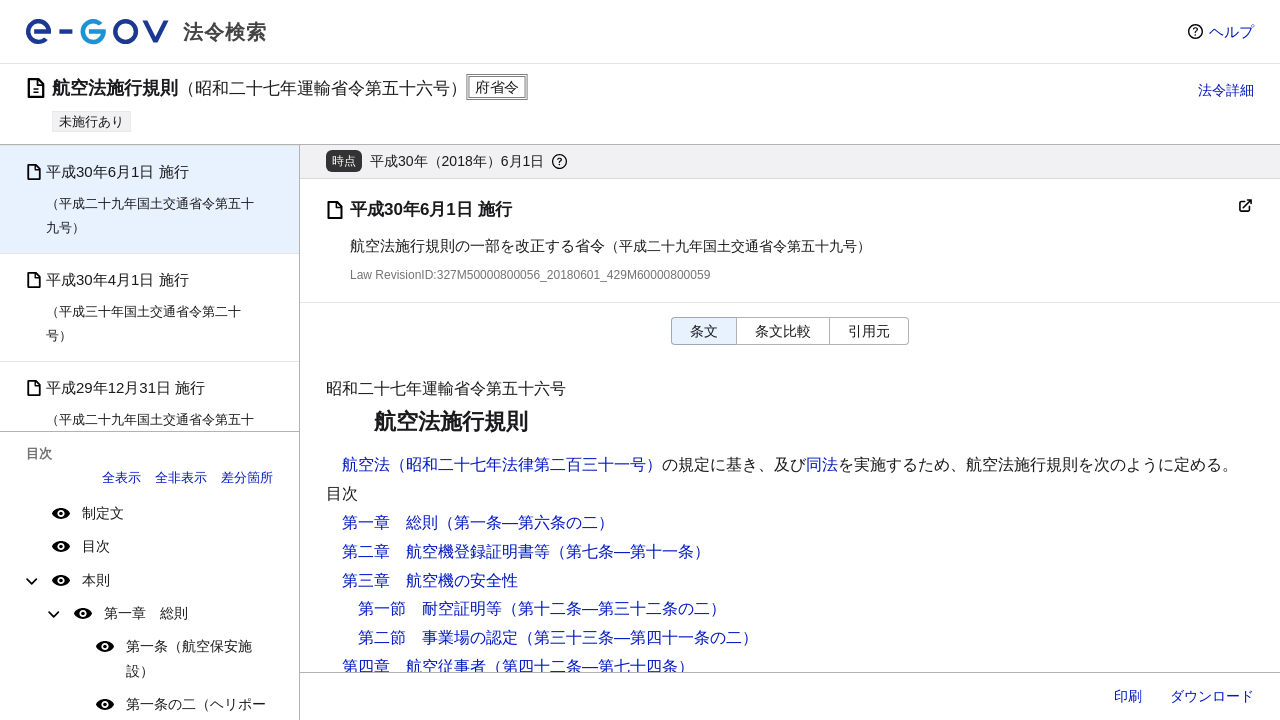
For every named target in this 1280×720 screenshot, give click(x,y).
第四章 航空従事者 (414, 666)
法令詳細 (1226, 90)
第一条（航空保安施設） (189, 658)
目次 (96, 546)
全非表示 (181, 477)
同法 (822, 464)
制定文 (103, 513)
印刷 (1128, 696)
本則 (96, 580)
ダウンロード (1212, 696)
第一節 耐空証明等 (430, 608)
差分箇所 (247, 477)
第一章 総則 (146, 613)
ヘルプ (1231, 31)
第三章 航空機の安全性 (430, 580)
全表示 (121, 477)
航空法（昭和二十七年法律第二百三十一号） (502, 464)
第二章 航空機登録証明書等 (446, 551)
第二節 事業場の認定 (438, 637)
